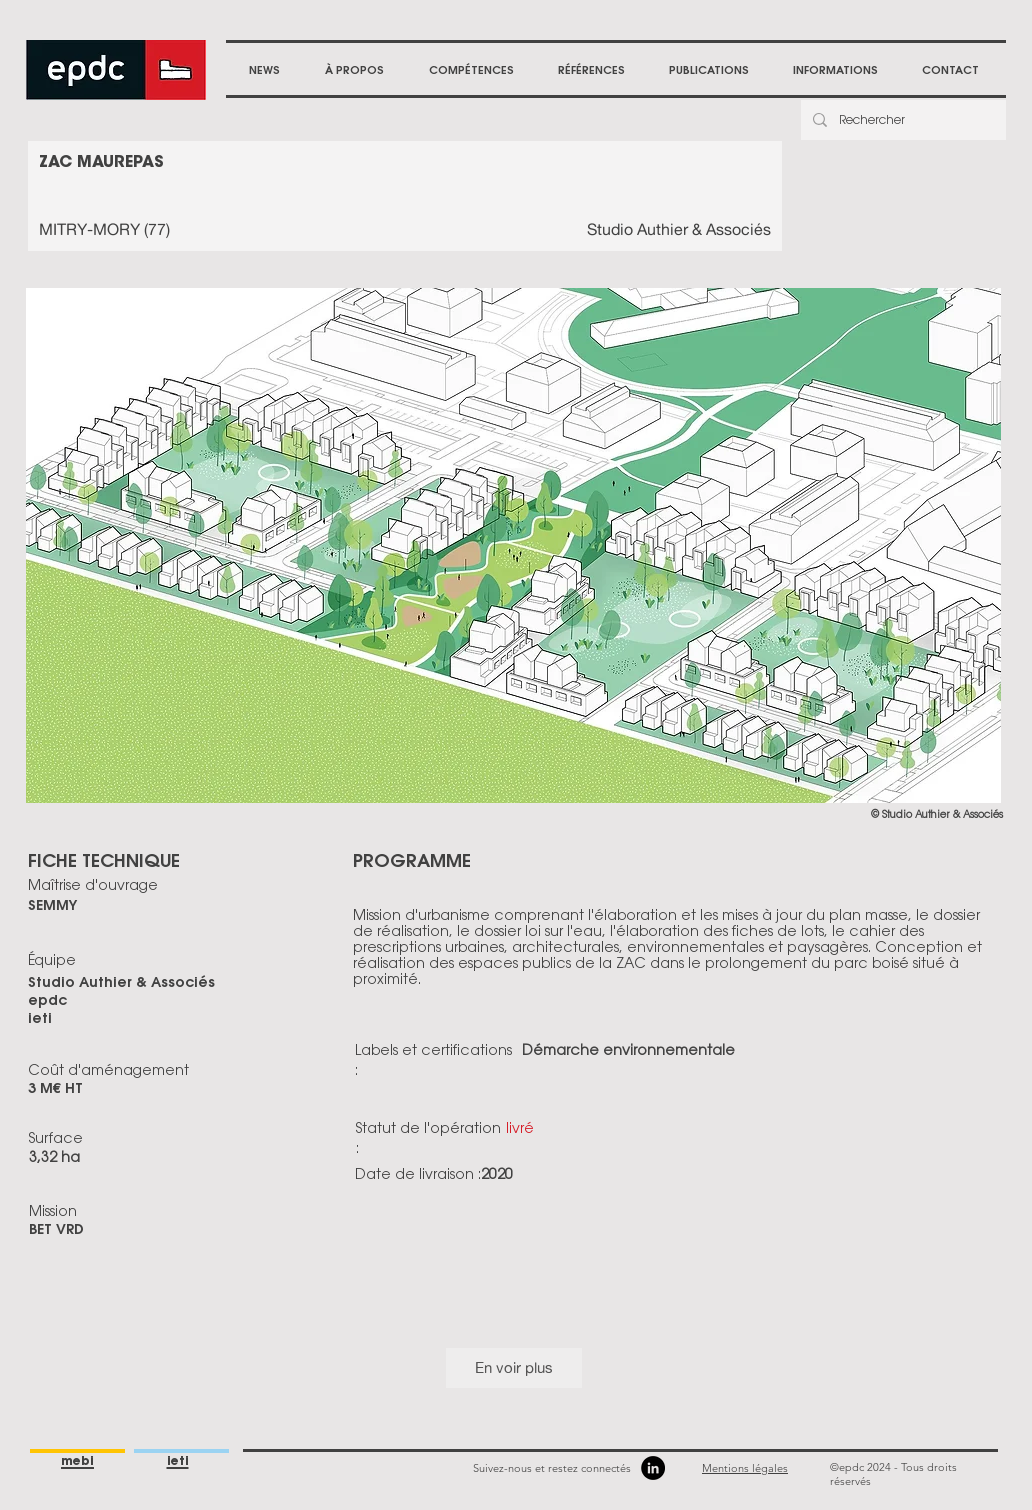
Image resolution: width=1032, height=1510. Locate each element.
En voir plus (514, 1367)
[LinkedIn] (653, 1468)
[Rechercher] (901, 120)
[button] (354, 70)
